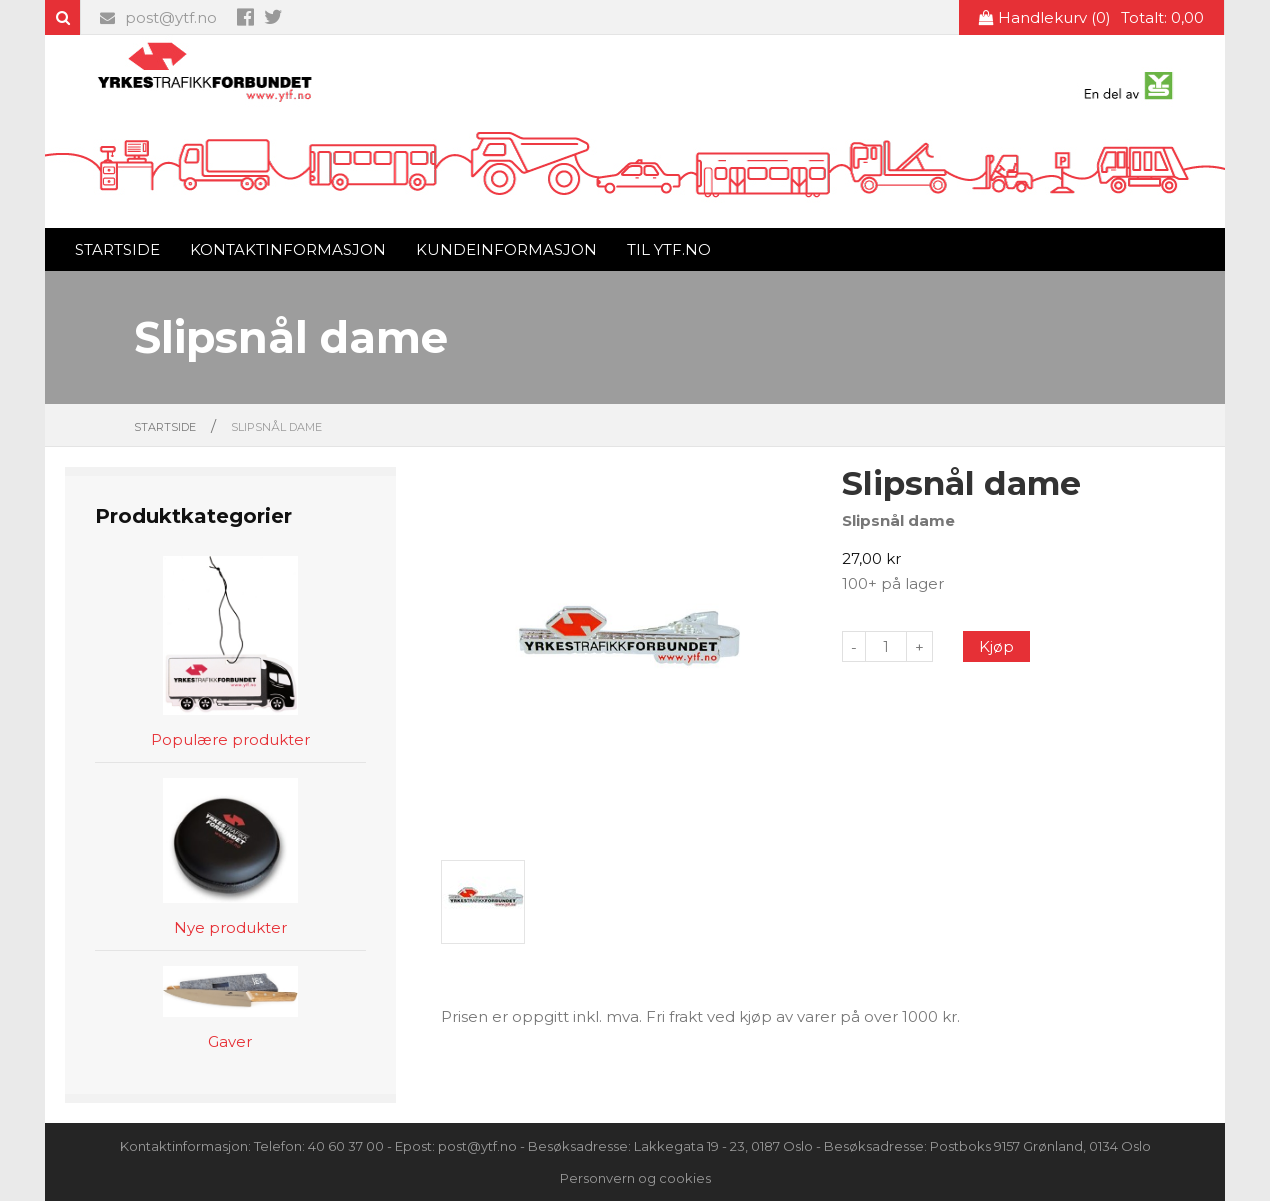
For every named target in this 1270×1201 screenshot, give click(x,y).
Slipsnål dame (276, 427)
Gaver (230, 1042)
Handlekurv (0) (1091, 17)
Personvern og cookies (635, 1178)
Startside (117, 249)
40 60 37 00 (346, 1146)
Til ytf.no (669, 249)
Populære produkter (230, 740)
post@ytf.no (158, 17)
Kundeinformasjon (506, 249)
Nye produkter (230, 928)
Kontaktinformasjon (288, 249)
